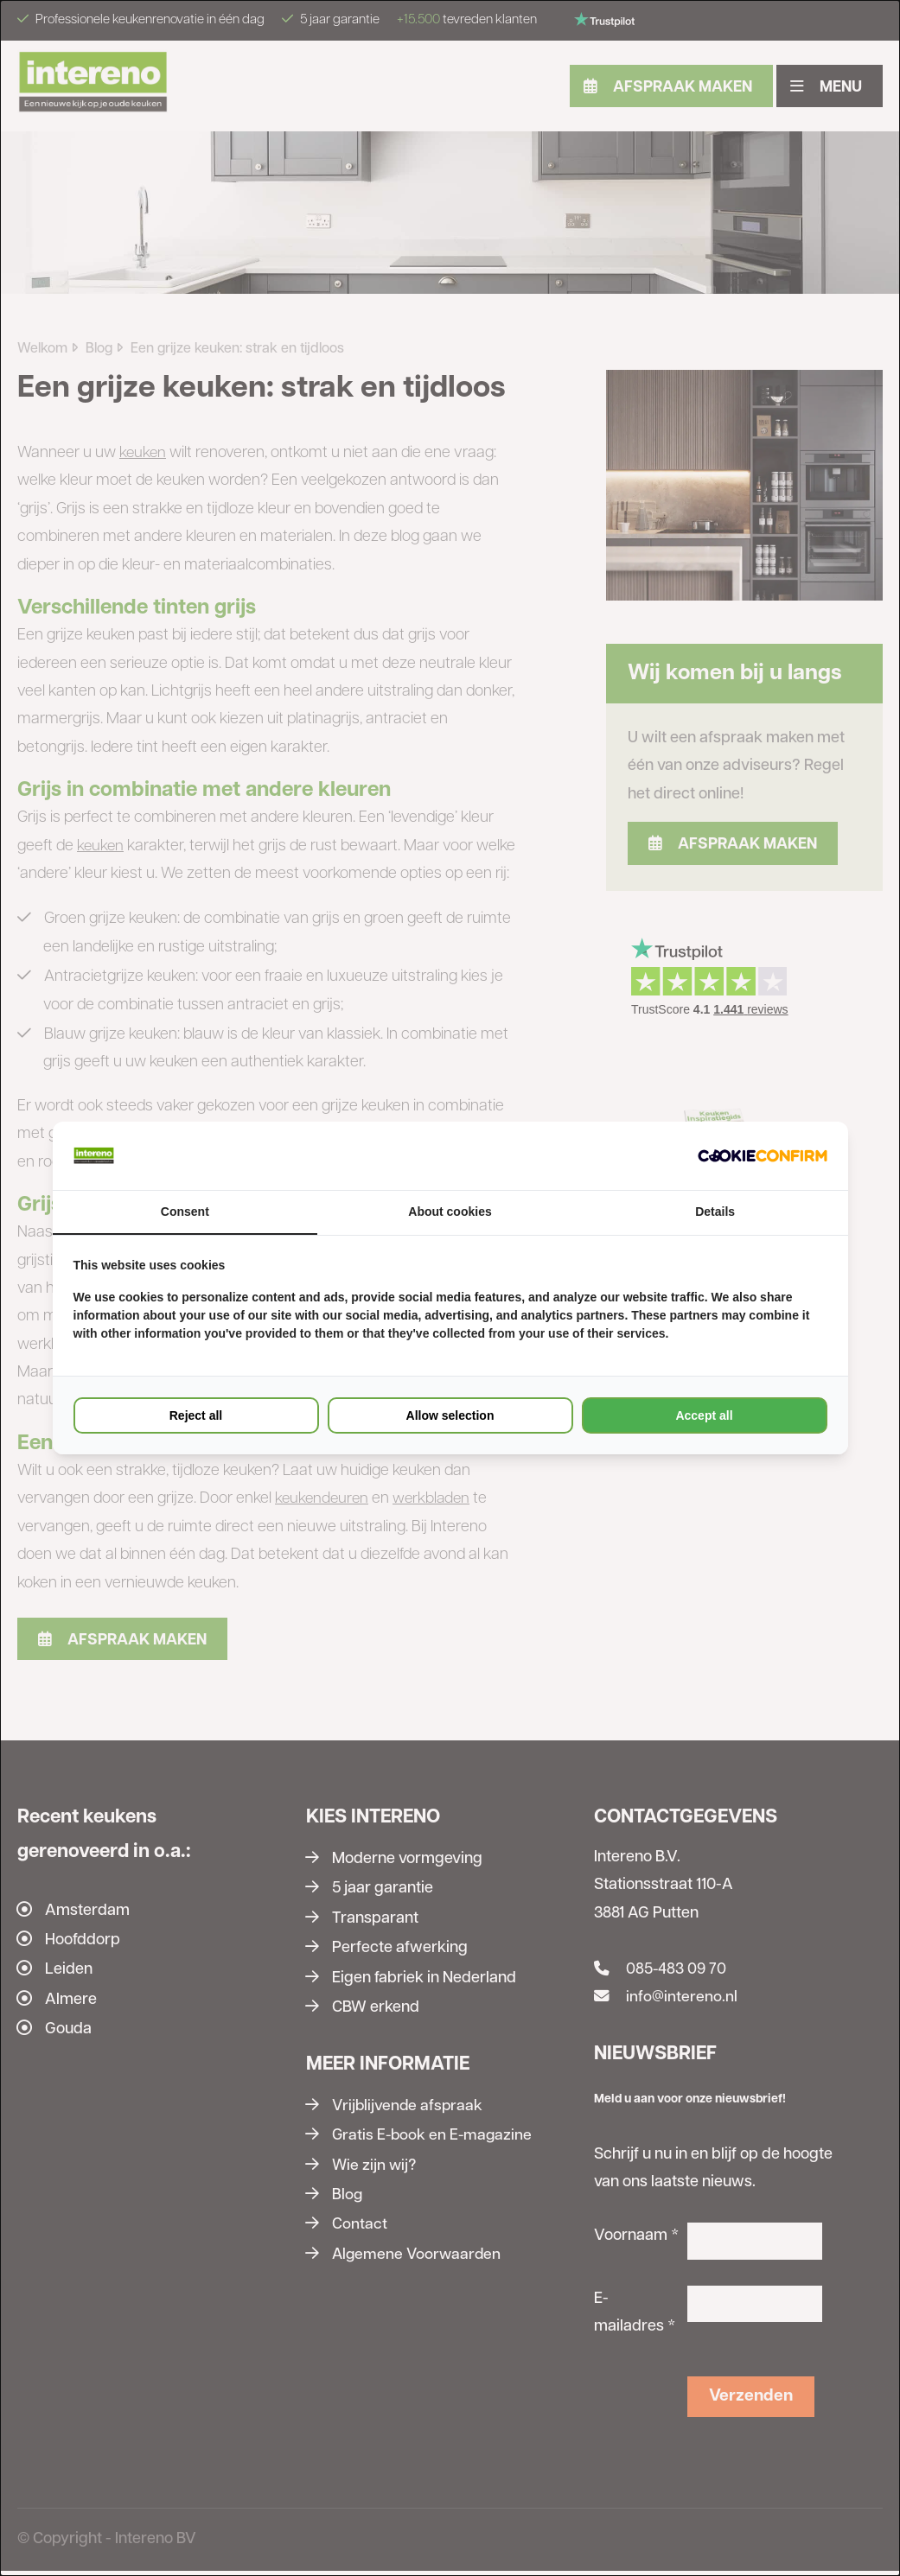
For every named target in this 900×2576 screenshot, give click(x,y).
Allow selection (450, 1416)
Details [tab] (715, 1212)
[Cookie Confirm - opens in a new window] (762, 1155)
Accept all (703, 1416)
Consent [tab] (185, 1212)
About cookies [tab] (449, 1212)
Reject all (195, 1416)
